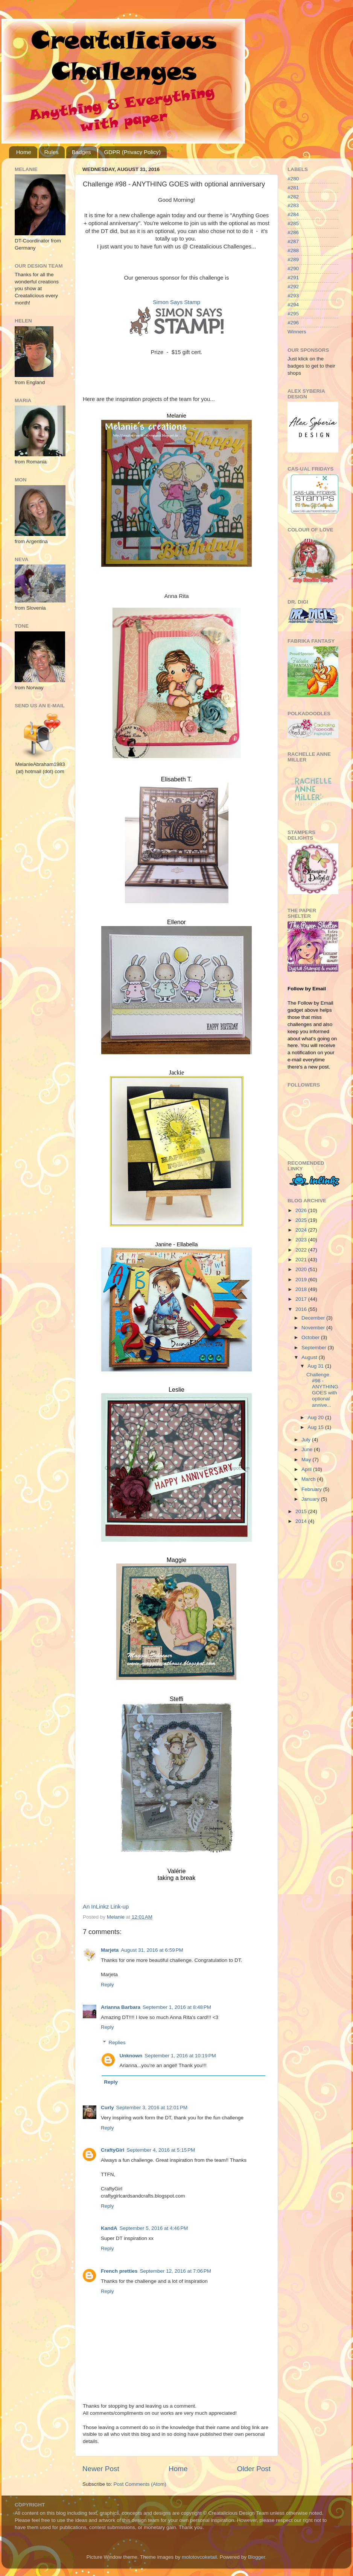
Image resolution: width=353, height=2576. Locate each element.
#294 (293, 304)
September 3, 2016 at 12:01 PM (152, 2107)
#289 (293, 259)
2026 (301, 1210)
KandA (109, 2228)
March (309, 1479)
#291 (293, 277)
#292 (293, 286)
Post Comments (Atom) (140, 2484)
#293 (293, 295)
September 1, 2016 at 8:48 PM (177, 2007)
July (306, 1439)
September (314, 1347)
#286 (293, 232)
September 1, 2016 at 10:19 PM (180, 2055)
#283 (293, 205)
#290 (293, 268)
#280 (293, 179)
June (307, 1449)
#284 (293, 214)
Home (23, 152)
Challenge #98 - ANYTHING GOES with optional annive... (322, 1390)
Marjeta (110, 1950)
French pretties (119, 2271)
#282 (293, 197)
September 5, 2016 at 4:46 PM (154, 2228)
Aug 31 (316, 1366)
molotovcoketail (199, 2557)
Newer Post (100, 2469)
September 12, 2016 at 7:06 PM (175, 2271)
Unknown (131, 2055)
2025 (301, 1220)
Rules (51, 152)
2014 (301, 1521)
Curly (107, 2107)
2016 (301, 1309)
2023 (301, 1240)
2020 (301, 1269)
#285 (293, 223)
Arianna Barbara (120, 2007)
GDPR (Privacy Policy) (132, 152)
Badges (81, 152)
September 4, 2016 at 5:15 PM (160, 2150)
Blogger (256, 2557)
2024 (301, 1230)
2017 (301, 1299)
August (310, 1357)
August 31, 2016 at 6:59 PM (152, 1950)
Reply (107, 1984)
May (306, 1459)
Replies (117, 2042)
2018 (301, 1289)
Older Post (254, 2469)
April (307, 1469)
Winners (297, 331)
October (311, 1337)
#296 (293, 322)
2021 (301, 1259)
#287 (293, 241)
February (312, 1489)
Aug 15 (316, 1427)
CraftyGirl (112, 2150)
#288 (293, 250)
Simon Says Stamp (176, 302)
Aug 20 (316, 1417)
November (313, 1327)
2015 (301, 1511)
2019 (301, 1279)
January (311, 1499)
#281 (293, 188)
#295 (293, 313)
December (313, 1318)
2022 (301, 1250)
